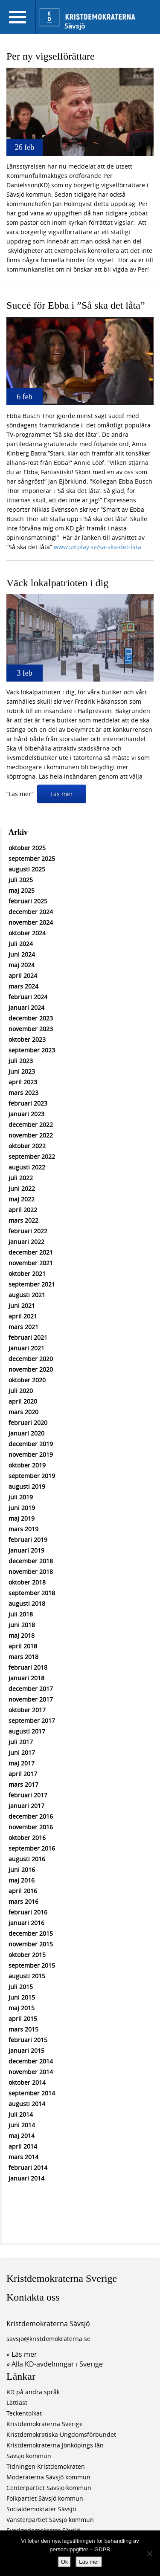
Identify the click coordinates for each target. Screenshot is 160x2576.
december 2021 (31, 1252)
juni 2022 (22, 1188)
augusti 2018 (27, 1603)
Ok (64, 2562)
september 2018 (32, 1593)
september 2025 (32, 858)
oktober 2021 (27, 1273)
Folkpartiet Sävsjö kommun (44, 2498)
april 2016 (23, 1891)
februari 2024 (28, 997)
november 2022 (31, 1135)
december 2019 (31, 1444)
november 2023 (31, 1029)
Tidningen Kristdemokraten (45, 2466)
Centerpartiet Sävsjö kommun (48, 2488)
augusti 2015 (27, 1976)
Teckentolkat (24, 2413)
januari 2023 (26, 1114)
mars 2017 (23, 1784)
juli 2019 (21, 1497)
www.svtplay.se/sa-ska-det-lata (97, 547)
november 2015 (31, 1944)
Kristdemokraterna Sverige (61, 2278)
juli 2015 (21, 1986)
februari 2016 (28, 1912)
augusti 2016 (27, 1859)
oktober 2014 (27, 2082)
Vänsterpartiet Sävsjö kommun (50, 2520)
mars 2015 (23, 2029)
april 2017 (23, 1774)
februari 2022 (28, 1231)
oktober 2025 (27, 848)
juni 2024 (22, 954)
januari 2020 (26, 1433)
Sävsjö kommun (28, 2456)
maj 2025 (22, 890)
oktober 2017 (27, 1710)
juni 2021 (22, 1305)
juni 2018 (22, 1625)
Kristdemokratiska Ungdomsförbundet (61, 2434)
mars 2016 (23, 1901)
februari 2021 (28, 1337)
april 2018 (23, 1646)
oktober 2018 (27, 1582)
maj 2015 (22, 2008)
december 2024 (31, 911)
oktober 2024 (27, 933)
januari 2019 (26, 1550)
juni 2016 (22, 1869)
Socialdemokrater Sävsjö (41, 2509)
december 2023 (31, 1018)
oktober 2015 (27, 1954)
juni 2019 (22, 1507)
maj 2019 (22, 1518)
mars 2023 (23, 1092)
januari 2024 (26, 1007)
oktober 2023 (27, 1039)
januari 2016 (26, 1923)
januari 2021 (26, 1348)
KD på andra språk (33, 2392)
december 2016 (31, 1816)
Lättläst (16, 2402)
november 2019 (31, 1454)
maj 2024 (22, 965)
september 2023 (32, 1050)
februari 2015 (28, 2040)
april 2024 (23, 975)
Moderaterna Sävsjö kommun (48, 2477)
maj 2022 (22, 1199)
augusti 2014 (27, 2103)
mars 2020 (23, 1412)
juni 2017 (22, 1752)
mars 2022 (23, 1220)
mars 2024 (23, 986)
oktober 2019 (27, 1465)
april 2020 (23, 1401)
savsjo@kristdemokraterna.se (48, 2339)
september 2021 (32, 1284)
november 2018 (31, 1571)
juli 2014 (21, 2114)
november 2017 (31, 1699)
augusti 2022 (27, 1167)
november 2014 (31, 2072)
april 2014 (23, 2146)
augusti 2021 (27, 1295)
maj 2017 (22, 1763)
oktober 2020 (27, 1380)
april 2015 (23, 2018)
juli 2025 (21, 880)
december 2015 (31, 1933)
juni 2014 (22, 2125)
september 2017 (32, 1720)
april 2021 (23, 1316)
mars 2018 (23, 1656)
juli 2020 (21, 1390)
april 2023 (23, 1082)
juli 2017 (21, 1742)
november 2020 (31, 1369)
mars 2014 (23, 2157)
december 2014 (31, 2061)
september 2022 (32, 1156)
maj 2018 (22, 1635)
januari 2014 (26, 2178)
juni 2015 (22, 1997)
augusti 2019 (27, 1486)
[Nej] (149, 2553)
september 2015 (32, 1965)
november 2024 (31, 922)
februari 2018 (28, 1667)
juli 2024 (21, 943)
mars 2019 (23, 1529)
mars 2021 (23, 1327)
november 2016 (31, 1827)
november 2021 (31, 1263)
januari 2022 (26, 1241)
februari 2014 (28, 2167)
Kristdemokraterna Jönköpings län (55, 2445)
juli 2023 (21, 1060)
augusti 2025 (27, 869)
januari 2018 (26, 1678)
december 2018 (31, 1561)
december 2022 (31, 1124)
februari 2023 (28, 1103)
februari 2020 (28, 1422)
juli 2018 (21, 1614)
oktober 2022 (27, 1146)
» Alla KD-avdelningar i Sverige (54, 2364)
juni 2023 (22, 1071)
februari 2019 (28, 1539)
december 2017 (31, 1688)
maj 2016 (22, 1880)
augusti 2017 (27, 1731)
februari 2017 (28, 1795)
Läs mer (61, 794)
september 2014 (32, 2093)
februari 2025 (28, 901)
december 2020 (31, 1358)
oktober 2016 (27, 1837)
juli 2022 (21, 1178)
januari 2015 (26, 2050)
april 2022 (23, 1209)
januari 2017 (26, 1805)
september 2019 (32, 1476)
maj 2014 (22, 2135)
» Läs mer (21, 2354)
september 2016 (32, 1848)
